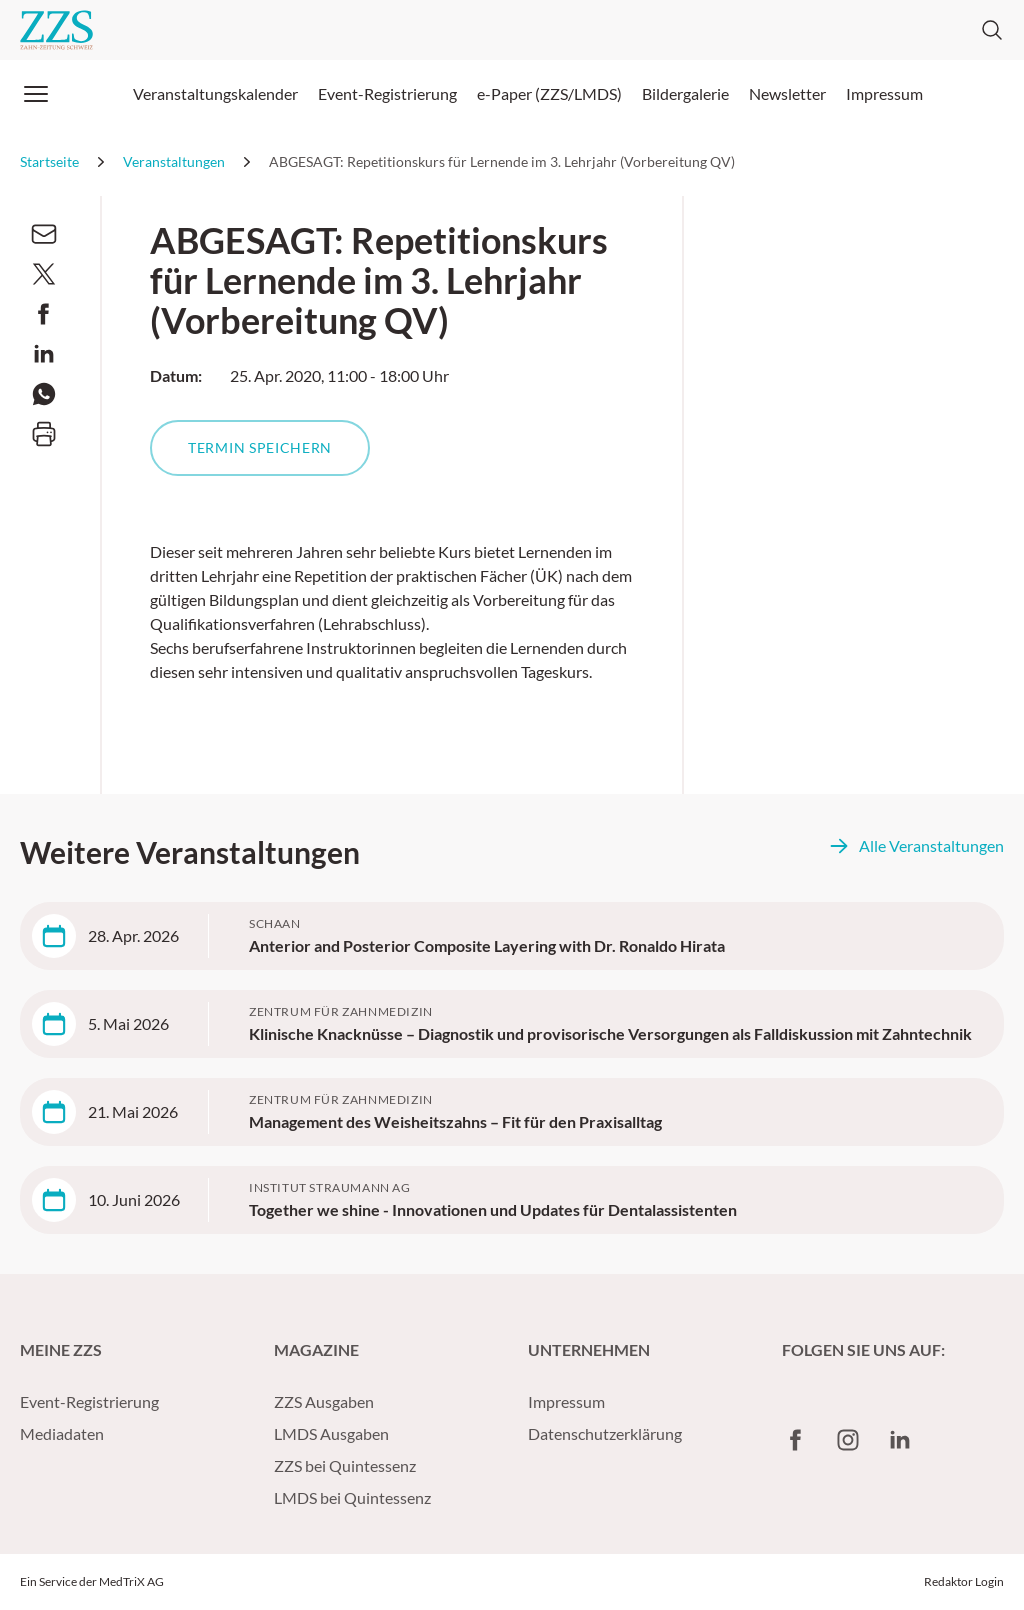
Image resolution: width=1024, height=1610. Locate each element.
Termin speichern (260, 447)
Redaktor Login (964, 1581)
